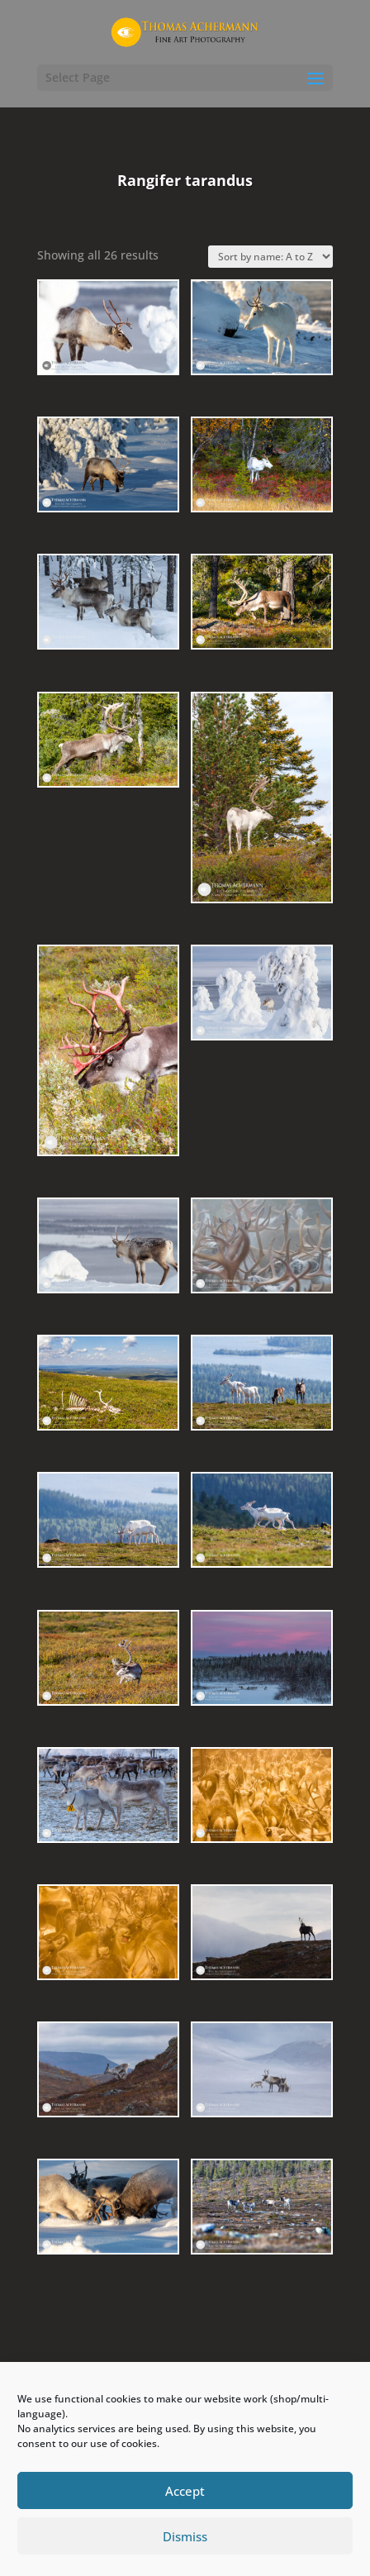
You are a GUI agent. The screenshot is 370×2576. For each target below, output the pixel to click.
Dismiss (185, 2536)
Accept (185, 2491)
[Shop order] (270, 256)
